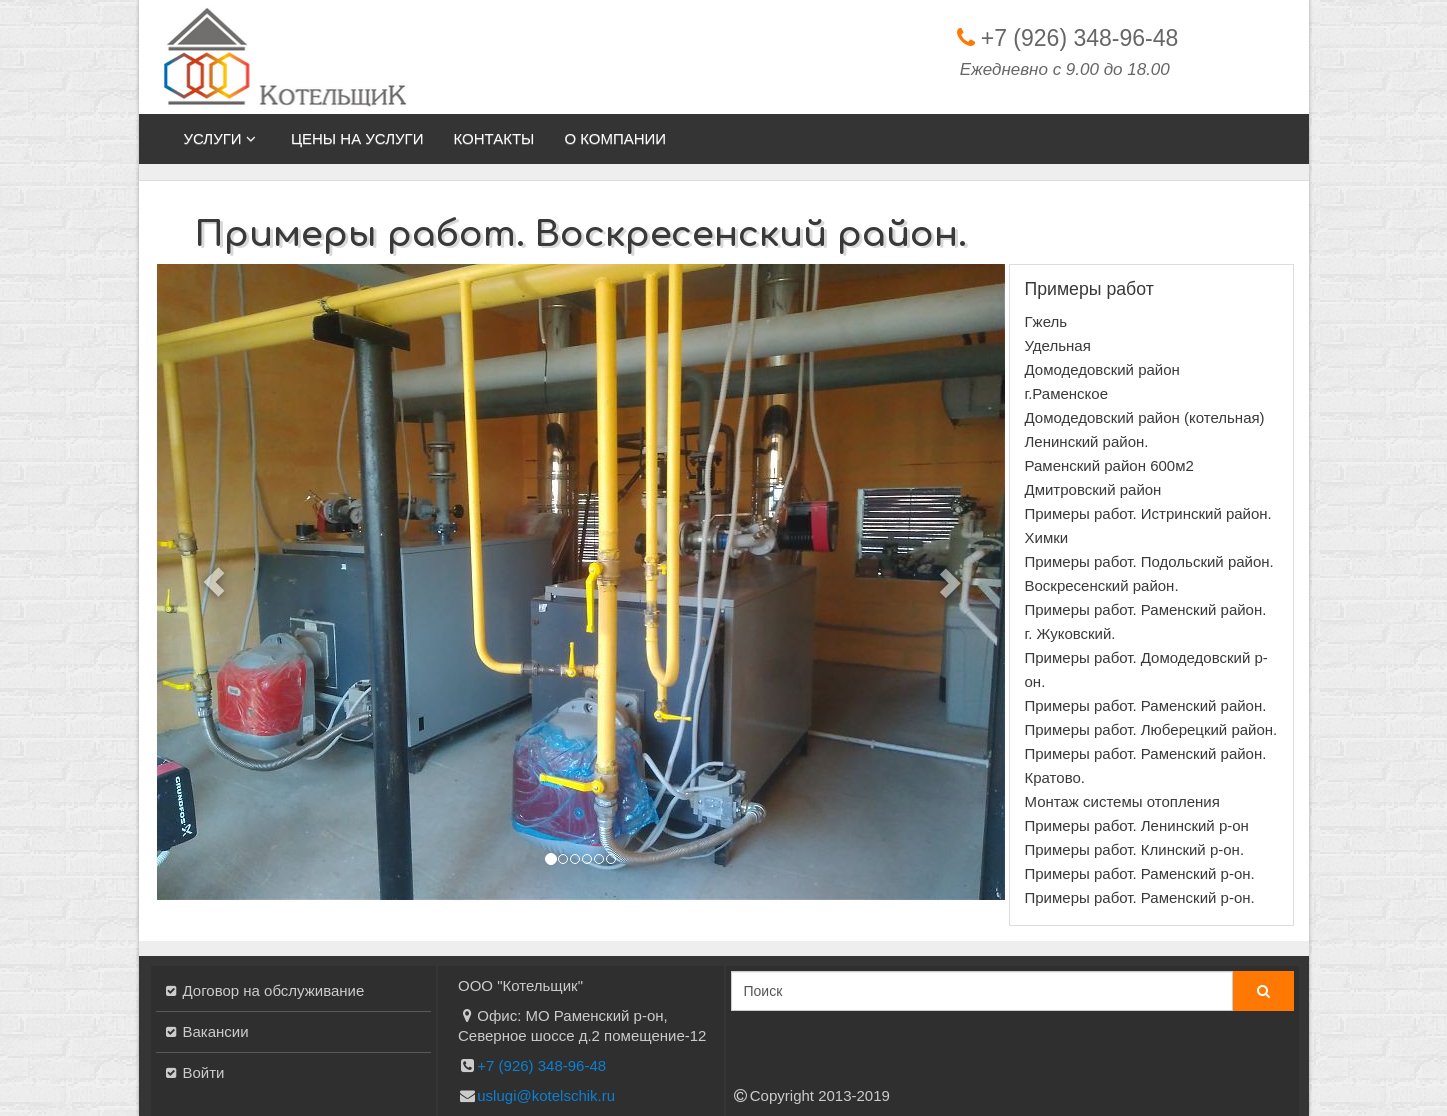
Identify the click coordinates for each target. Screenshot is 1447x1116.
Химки (1047, 537)
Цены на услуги (357, 138)
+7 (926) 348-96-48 (1080, 38)
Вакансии (216, 1031)
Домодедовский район (1102, 369)
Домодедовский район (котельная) (1145, 417)
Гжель (1046, 321)
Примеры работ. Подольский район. (1149, 561)
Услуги (222, 138)
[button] (214, 582)
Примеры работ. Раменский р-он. (1140, 873)
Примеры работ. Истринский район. (1148, 513)
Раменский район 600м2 (1109, 465)
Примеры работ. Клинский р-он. (1135, 849)
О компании (615, 138)
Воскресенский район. (1102, 585)
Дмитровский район (1093, 489)
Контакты (493, 138)
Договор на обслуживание (274, 990)
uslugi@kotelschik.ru (546, 1095)
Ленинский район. (1087, 441)
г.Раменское (1067, 393)
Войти (204, 1072)
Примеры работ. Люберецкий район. (1151, 729)
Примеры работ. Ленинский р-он (1137, 825)
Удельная (1058, 345)
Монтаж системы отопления (1122, 801)
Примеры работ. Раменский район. (1146, 705)
